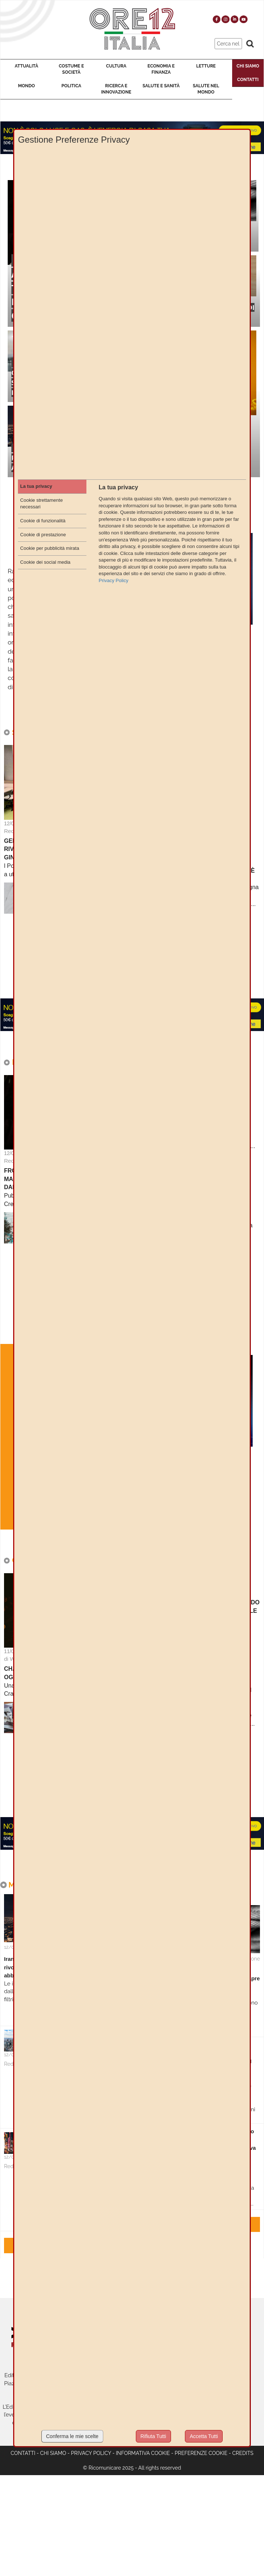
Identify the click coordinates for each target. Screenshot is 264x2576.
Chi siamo (53, 2453)
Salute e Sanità (160, 85)
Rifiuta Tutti (153, 2436)
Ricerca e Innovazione (116, 89)
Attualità (26, 66)
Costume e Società (71, 69)
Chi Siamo (248, 66)
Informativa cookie (143, 2453)
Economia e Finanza (161, 69)
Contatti (248, 79)
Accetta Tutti (204, 2436)
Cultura (116, 66)
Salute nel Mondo (206, 89)
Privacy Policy (91, 2453)
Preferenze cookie (201, 2453)
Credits (242, 2453)
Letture (206, 66)
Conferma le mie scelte (72, 2436)
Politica (71, 85)
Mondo (26, 85)
